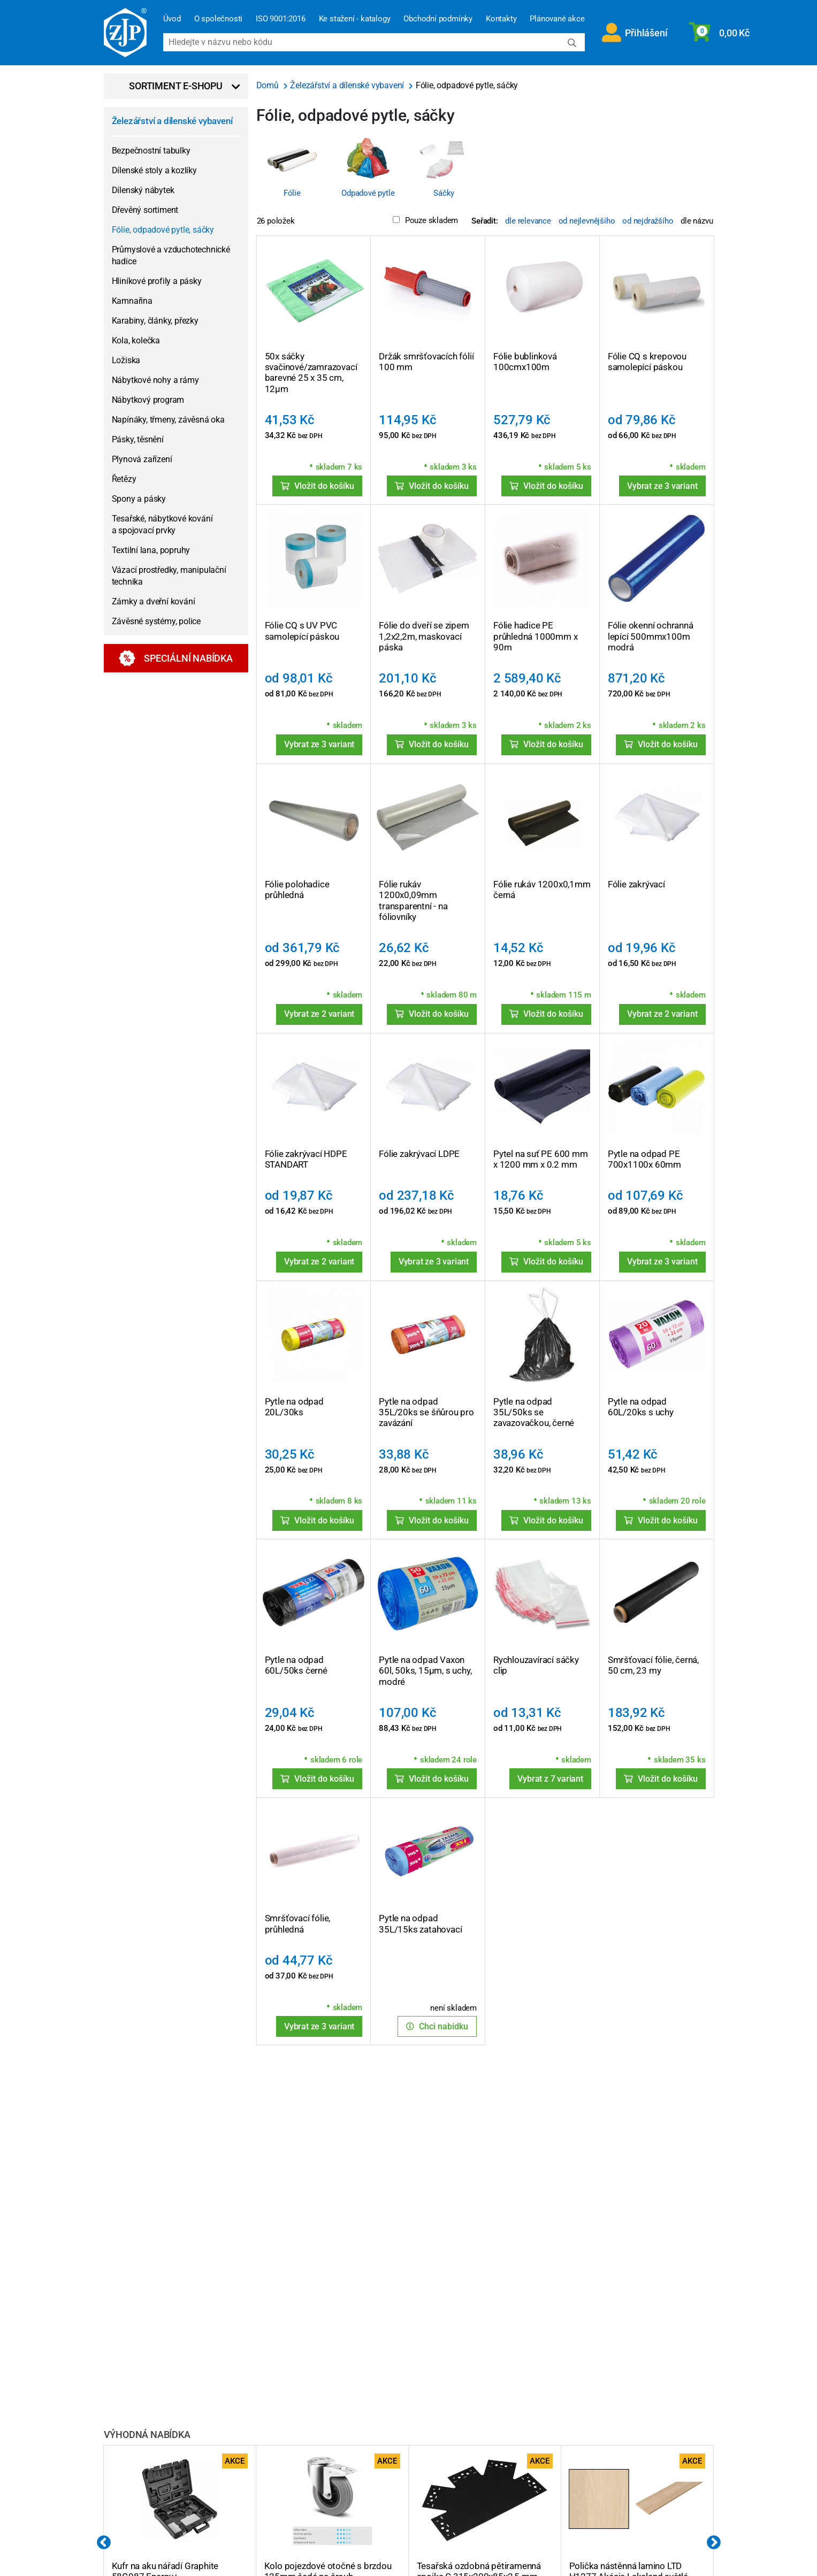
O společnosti (218, 19)
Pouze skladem (425, 220)
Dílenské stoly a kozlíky (154, 170)
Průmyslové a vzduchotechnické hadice (171, 255)
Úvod (172, 19)
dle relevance (528, 221)
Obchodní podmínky (437, 19)
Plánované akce (557, 19)
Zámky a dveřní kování (153, 601)
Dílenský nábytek (143, 190)
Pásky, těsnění (138, 439)
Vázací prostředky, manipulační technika (169, 576)
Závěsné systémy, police (156, 621)
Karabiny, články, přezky (155, 321)
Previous (104, 2543)
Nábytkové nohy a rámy (155, 380)
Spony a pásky (139, 499)
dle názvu (697, 221)
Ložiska (126, 360)
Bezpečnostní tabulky (151, 150)
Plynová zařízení (142, 459)
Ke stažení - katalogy (355, 19)
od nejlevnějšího (587, 221)
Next (714, 2543)
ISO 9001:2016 (280, 19)
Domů (268, 85)
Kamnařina (132, 301)
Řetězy (124, 479)
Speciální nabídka (176, 658)
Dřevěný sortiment (145, 210)
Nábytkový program (148, 400)
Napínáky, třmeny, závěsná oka (168, 420)
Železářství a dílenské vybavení (172, 121)
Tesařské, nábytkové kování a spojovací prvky (162, 524)
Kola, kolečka (136, 340)
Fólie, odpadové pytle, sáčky (163, 230)
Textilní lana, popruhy (151, 550)
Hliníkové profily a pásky (157, 281)
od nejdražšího (647, 221)
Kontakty (501, 19)
